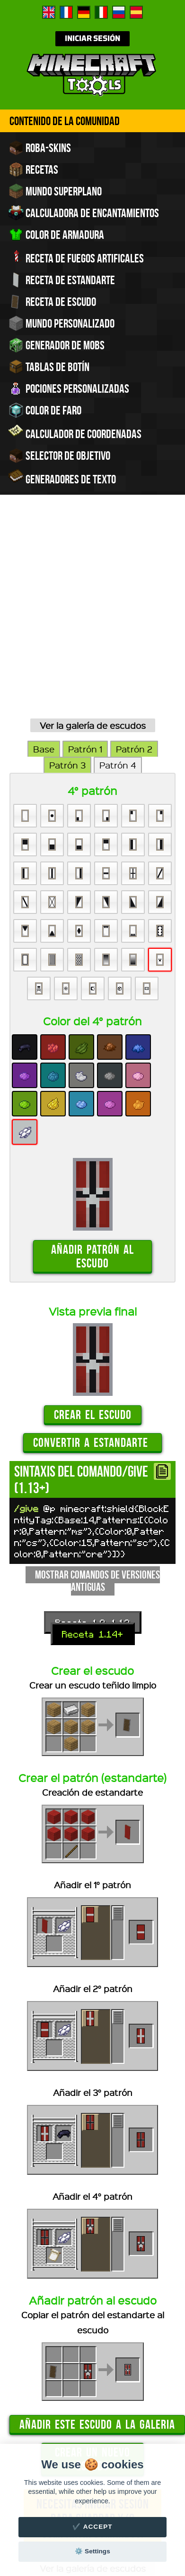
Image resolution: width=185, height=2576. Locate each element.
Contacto (39, 2443)
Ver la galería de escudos (93, 541)
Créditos (152, 2434)
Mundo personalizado (62, 323)
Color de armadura (56, 234)
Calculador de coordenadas (75, 432)
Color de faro (45, 410)
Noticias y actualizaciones (104, 2443)
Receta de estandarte (62, 279)
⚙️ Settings (92, 2551)
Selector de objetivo (59, 455)
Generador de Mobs (57, 345)
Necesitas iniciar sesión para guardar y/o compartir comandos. (92, 2334)
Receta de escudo (52, 301)
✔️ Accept (92, 2526)
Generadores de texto (62, 478)
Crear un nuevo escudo (92, 2274)
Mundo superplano (55, 191)
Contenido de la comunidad (64, 120)
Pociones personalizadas (69, 388)
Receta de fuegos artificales (76, 257)
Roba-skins (40, 147)
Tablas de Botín (49, 366)
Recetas (33, 169)
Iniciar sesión (92, 38)
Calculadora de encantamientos (84, 212)
